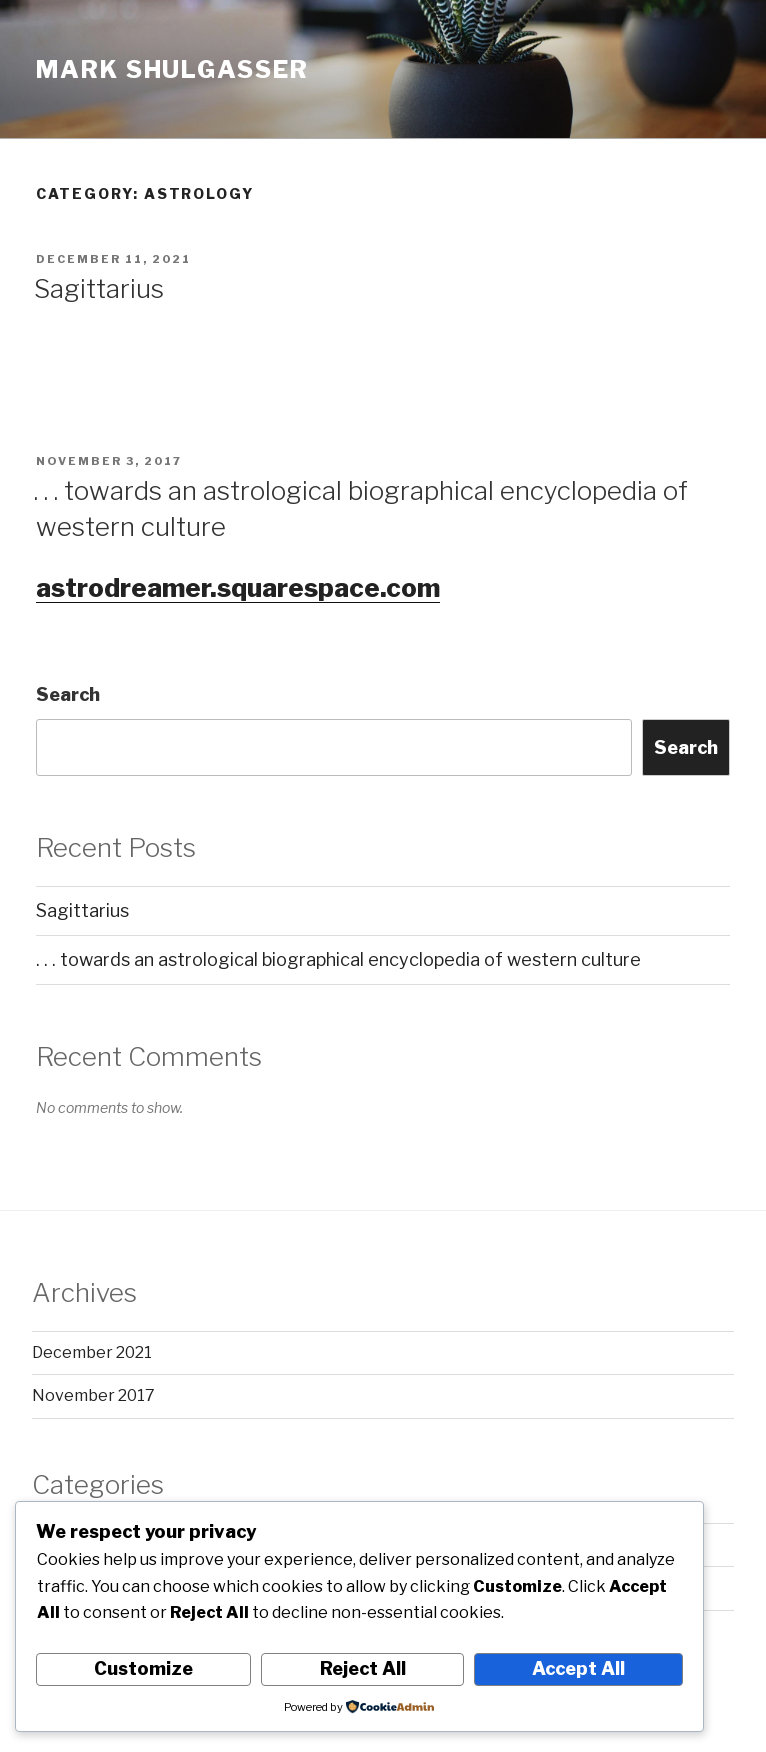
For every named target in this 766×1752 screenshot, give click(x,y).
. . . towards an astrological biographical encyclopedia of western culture (338, 959)
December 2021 (92, 1352)
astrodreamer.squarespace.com (238, 587)
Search (68, 694)
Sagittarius (99, 288)
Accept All (578, 1668)
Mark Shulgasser (172, 69)
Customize (143, 1668)
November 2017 (93, 1395)
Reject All (363, 1668)
